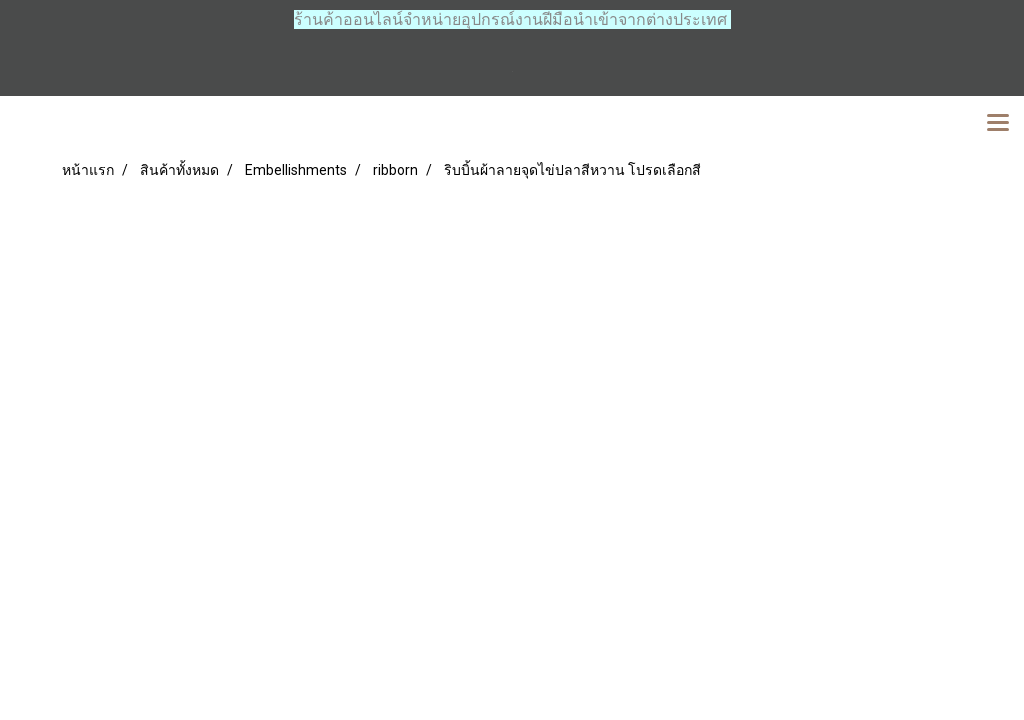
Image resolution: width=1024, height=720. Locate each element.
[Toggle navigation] (998, 124)
